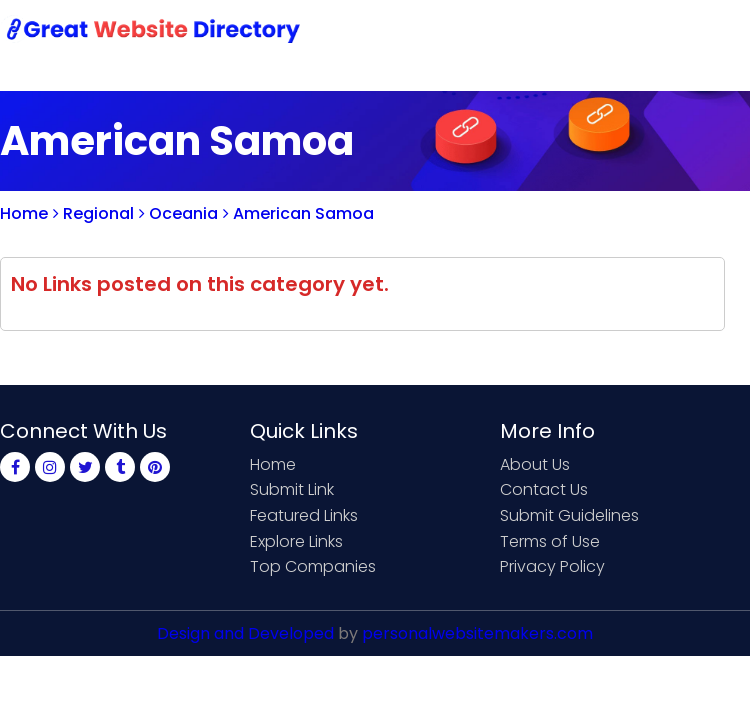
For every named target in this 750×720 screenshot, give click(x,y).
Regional (93, 213)
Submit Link (292, 489)
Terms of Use (550, 541)
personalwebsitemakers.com (477, 633)
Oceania (178, 213)
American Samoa (298, 213)
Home (24, 213)
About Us (535, 464)
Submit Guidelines (569, 515)
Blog (718, 32)
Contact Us (544, 489)
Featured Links (304, 515)
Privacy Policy (552, 566)
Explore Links (296, 541)
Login (650, 32)
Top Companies (313, 566)
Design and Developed (245, 633)
